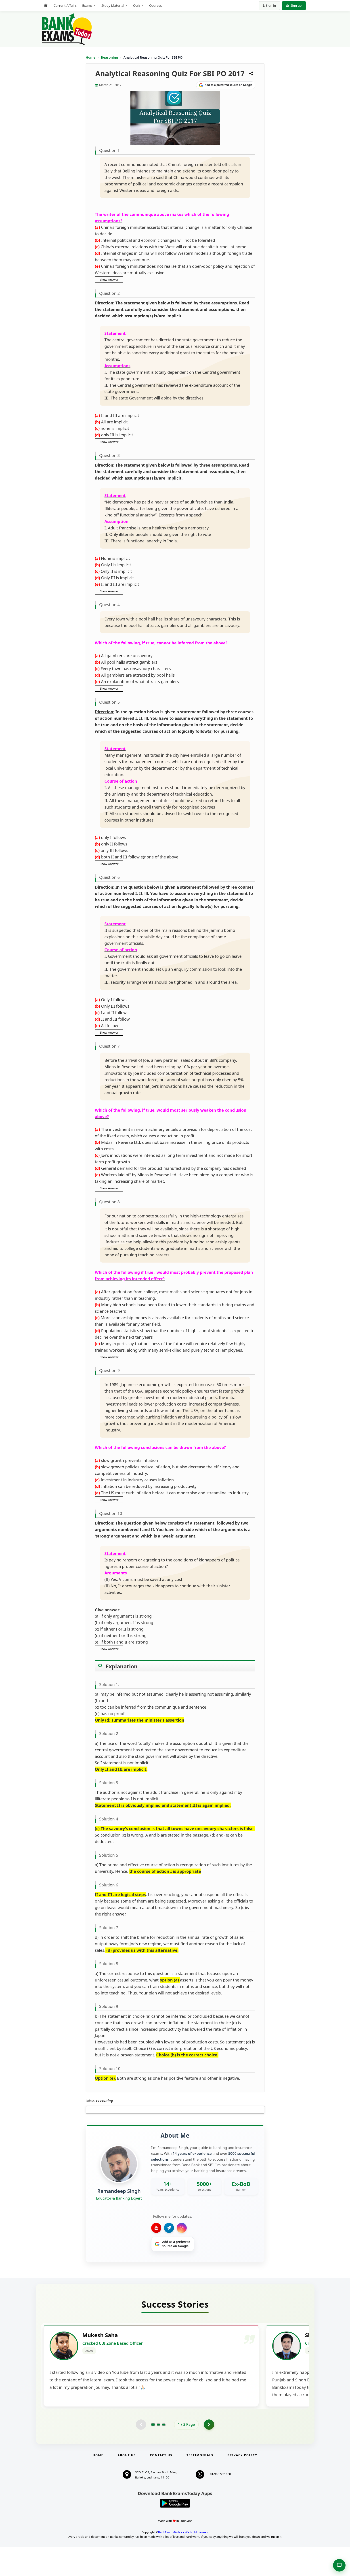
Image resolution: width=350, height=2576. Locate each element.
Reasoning (109, 57)
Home (91, 57)
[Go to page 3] (163, 2453)
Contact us (161, 2484)
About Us (126, 2484)
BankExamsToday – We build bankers (183, 2561)
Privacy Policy (242, 2484)
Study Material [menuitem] (112, 5)
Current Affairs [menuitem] (65, 5)
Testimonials (200, 2484)
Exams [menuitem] (87, 5)
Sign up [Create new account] (294, 5)
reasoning (104, 2100)
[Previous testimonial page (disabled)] (140, 2453)
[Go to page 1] (153, 2453)
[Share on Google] (225, 85)
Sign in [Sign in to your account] (269, 5)
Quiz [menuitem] (136, 5)
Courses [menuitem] (155, 5)
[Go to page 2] (158, 2453)
